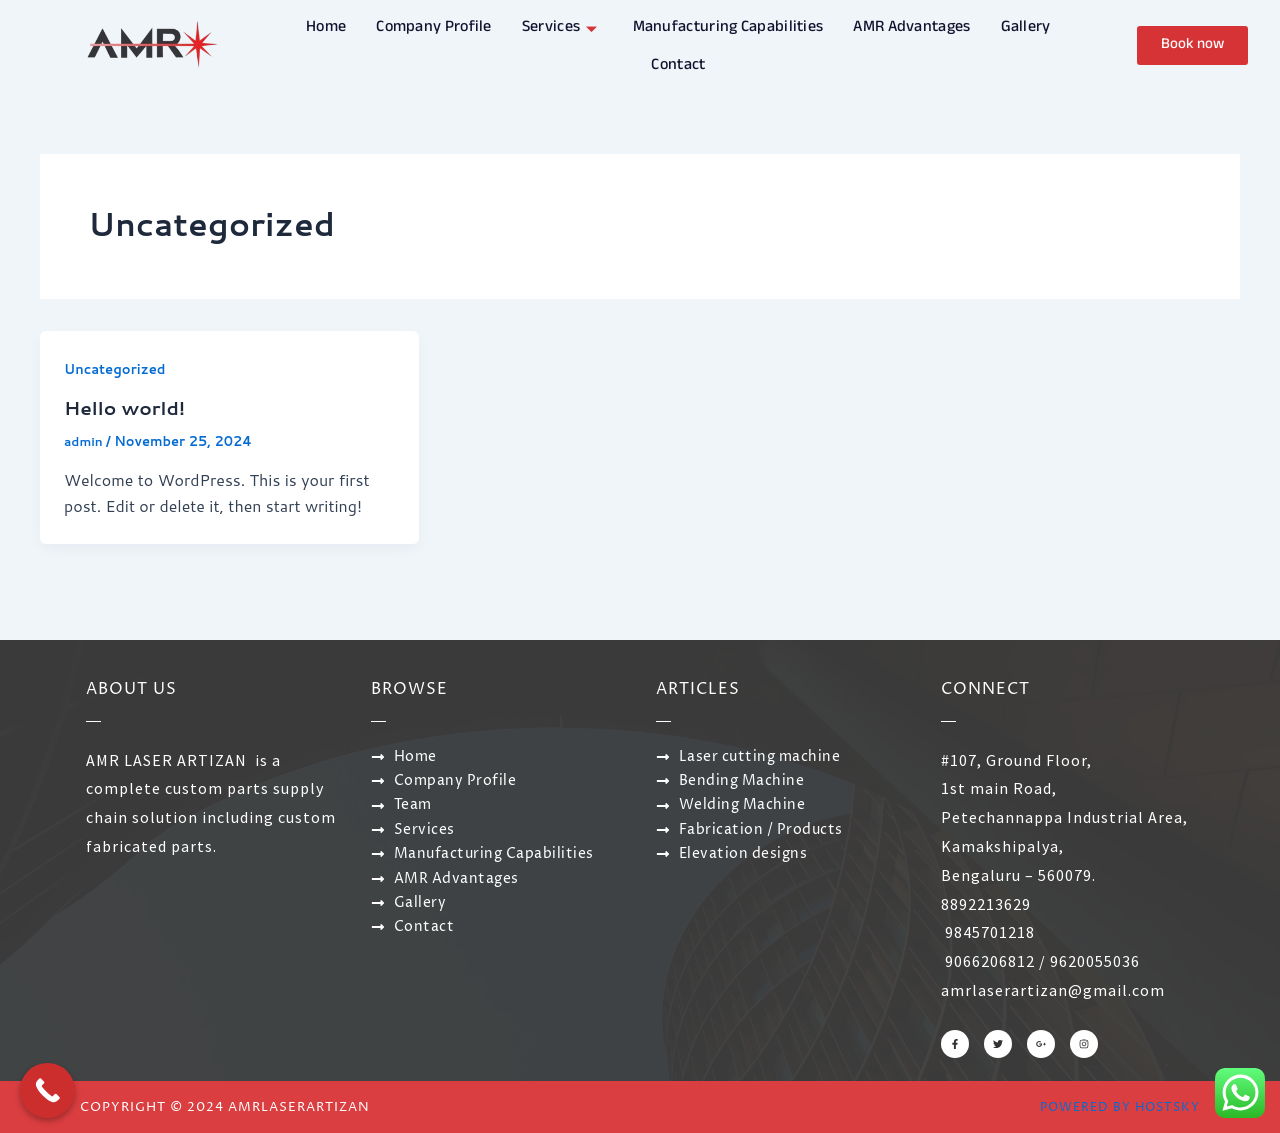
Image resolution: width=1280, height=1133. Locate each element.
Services (562, 26)
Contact (678, 61)
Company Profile (434, 26)
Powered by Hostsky (1114, 1106)
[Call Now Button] (47, 1090)
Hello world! (128, 407)
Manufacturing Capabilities (728, 26)
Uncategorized (118, 369)
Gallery (1026, 26)
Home (326, 26)
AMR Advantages (911, 26)
